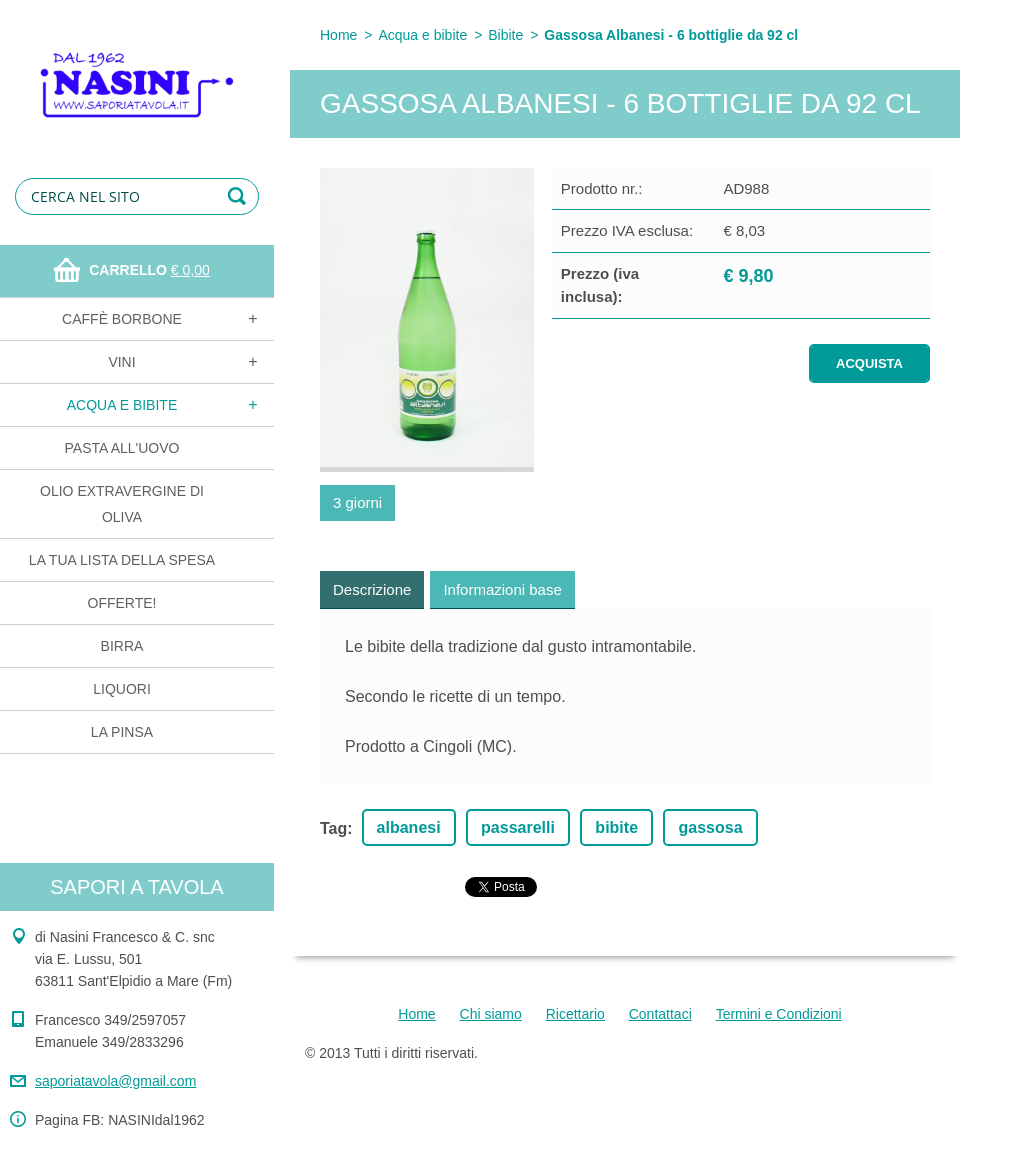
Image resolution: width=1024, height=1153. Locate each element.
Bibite (505, 35)
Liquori (122, 689)
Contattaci (660, 1014)
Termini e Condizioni (779, 1014)
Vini (121, 362)
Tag (333, 828)
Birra (122, 646)
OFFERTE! (122, 603)
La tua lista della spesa (122, 560)
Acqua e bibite (122, 405)
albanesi (409, 827)
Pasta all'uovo (122, 448)
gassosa (710, 827)
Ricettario (575, 1014)
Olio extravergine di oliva (122, 504)
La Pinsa (122, 732)
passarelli (518, 827)
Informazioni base (502, 589)
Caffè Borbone (122, 319)
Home (338, 35)
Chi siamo (491, 1014)
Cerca (240, 196)
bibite (616, 827)
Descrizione (372, 589)
